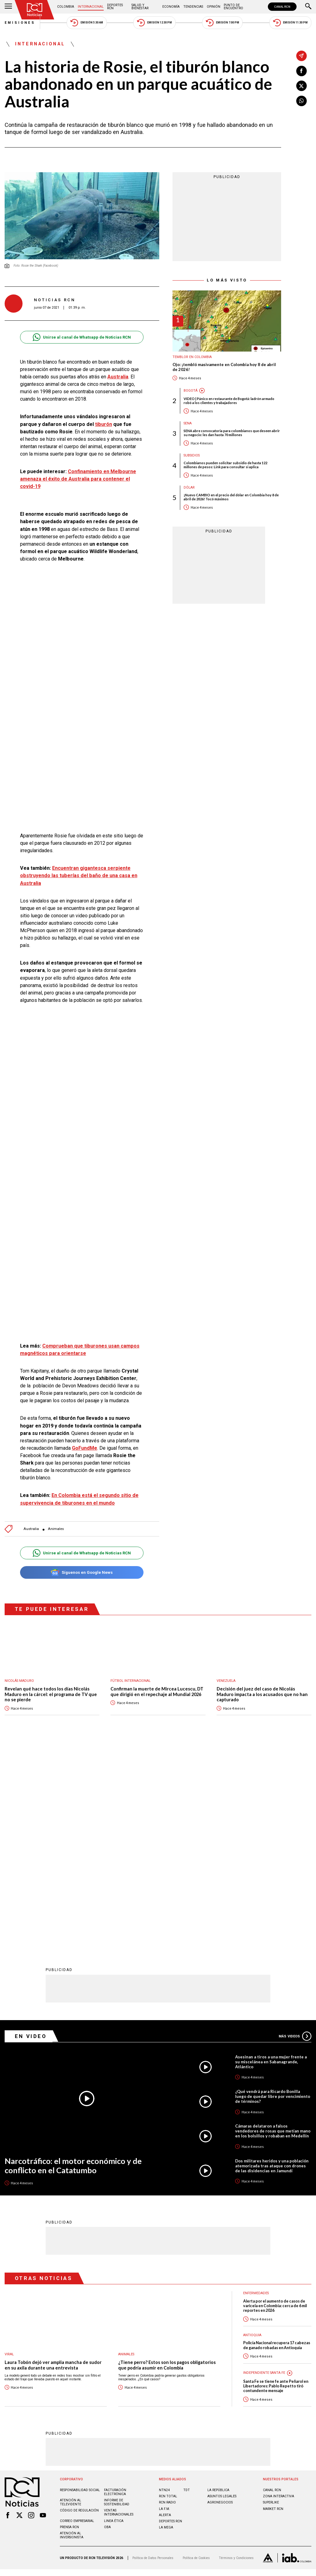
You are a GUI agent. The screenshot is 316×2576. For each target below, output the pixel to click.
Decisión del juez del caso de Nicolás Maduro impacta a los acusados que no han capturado (262, 1694)
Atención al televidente (70, 2299)
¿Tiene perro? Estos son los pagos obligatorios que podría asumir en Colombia (167, 2162)
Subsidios (192, 455)
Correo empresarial (77, 2318)
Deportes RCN (115, 6)
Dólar (189, 488)
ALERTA (165, 2312)
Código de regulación (79, 2308)
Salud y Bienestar (139, 6)
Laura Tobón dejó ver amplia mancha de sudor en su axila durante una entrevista (53, 2162)
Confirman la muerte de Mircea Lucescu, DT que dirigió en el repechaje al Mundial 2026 (156, 1691)
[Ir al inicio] (34, 9)
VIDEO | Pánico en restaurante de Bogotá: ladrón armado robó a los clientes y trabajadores (229, 401)
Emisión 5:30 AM (86, 23)
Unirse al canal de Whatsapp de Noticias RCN (82, 337)
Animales (56, 1529)
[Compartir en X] (301, 86)
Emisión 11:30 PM (290, 23)
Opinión (213, 7)
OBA (107, 2324)
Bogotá (191, 391)
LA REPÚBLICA (218, 2287)
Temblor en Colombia (192, 357)
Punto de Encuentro (233, 6)
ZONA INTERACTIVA (278, 2293)
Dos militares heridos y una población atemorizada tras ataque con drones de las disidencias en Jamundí (272, 1962)
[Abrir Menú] (8, 6)
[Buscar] (308, 6)
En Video (31, 1833)
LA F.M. (164, 2306)
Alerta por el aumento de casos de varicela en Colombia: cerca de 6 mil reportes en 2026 (275, 2103)
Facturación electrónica (115, 2289)
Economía (171, 7)
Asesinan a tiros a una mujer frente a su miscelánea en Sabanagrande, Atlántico (271, 1859)
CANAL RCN (282, 6)
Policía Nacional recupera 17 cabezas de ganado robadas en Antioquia (276, 2142)
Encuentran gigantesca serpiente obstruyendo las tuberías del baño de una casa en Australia (78, 875)
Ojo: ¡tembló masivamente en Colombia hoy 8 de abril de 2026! (224, 367)
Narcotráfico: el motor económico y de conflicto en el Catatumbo (73, 1962)
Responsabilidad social (80, 2287)
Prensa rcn (69, 2324)
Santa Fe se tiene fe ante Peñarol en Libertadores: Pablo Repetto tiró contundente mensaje (275, 2183)
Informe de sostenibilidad (116, 2299)
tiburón (103, 424)
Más (295, 1833)
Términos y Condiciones (236, 2355)
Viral (9, 2151)
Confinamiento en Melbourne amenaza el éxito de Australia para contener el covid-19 (78, 479)
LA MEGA (166, 2325)
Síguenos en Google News (81, 1572)
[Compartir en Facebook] (301, 71)
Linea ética (113, 2318)
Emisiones (20, 23)
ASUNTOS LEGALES (221, 2293)
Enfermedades (256, 2090)
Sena (188, 423)
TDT (186, 2287)
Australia (117, 377)
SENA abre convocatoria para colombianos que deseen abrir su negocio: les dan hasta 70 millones (232, 433)
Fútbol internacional (130, 1681)
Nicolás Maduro (19, 1681)
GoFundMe (84, 1448)
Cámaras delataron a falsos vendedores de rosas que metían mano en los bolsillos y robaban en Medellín (272, 1928)
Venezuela (226, 1681)
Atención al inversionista (71, 2332)
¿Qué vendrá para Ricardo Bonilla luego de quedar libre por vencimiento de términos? (272, 1893)
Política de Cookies (196, 2355)
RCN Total (168, 2293)
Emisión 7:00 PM (222, 23)
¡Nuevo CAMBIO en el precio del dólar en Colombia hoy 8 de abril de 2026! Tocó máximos (231, 497)
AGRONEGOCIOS (220, 2300)
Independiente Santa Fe (264, 2170)
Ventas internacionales (118, 2310)
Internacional (91, 7)
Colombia (65, 7)
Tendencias (193, 7)
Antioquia (252, 2132)
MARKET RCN (273, 2306)
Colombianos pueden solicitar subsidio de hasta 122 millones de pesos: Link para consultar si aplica (225, 465)
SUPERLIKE (271, 2300)
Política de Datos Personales (152, 2355)
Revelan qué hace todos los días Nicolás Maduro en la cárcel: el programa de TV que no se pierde (51, 1694)
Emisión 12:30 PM (154, 23)
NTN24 (164, 2287)
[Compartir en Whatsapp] (301, 101)
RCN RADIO (167, 2300)
